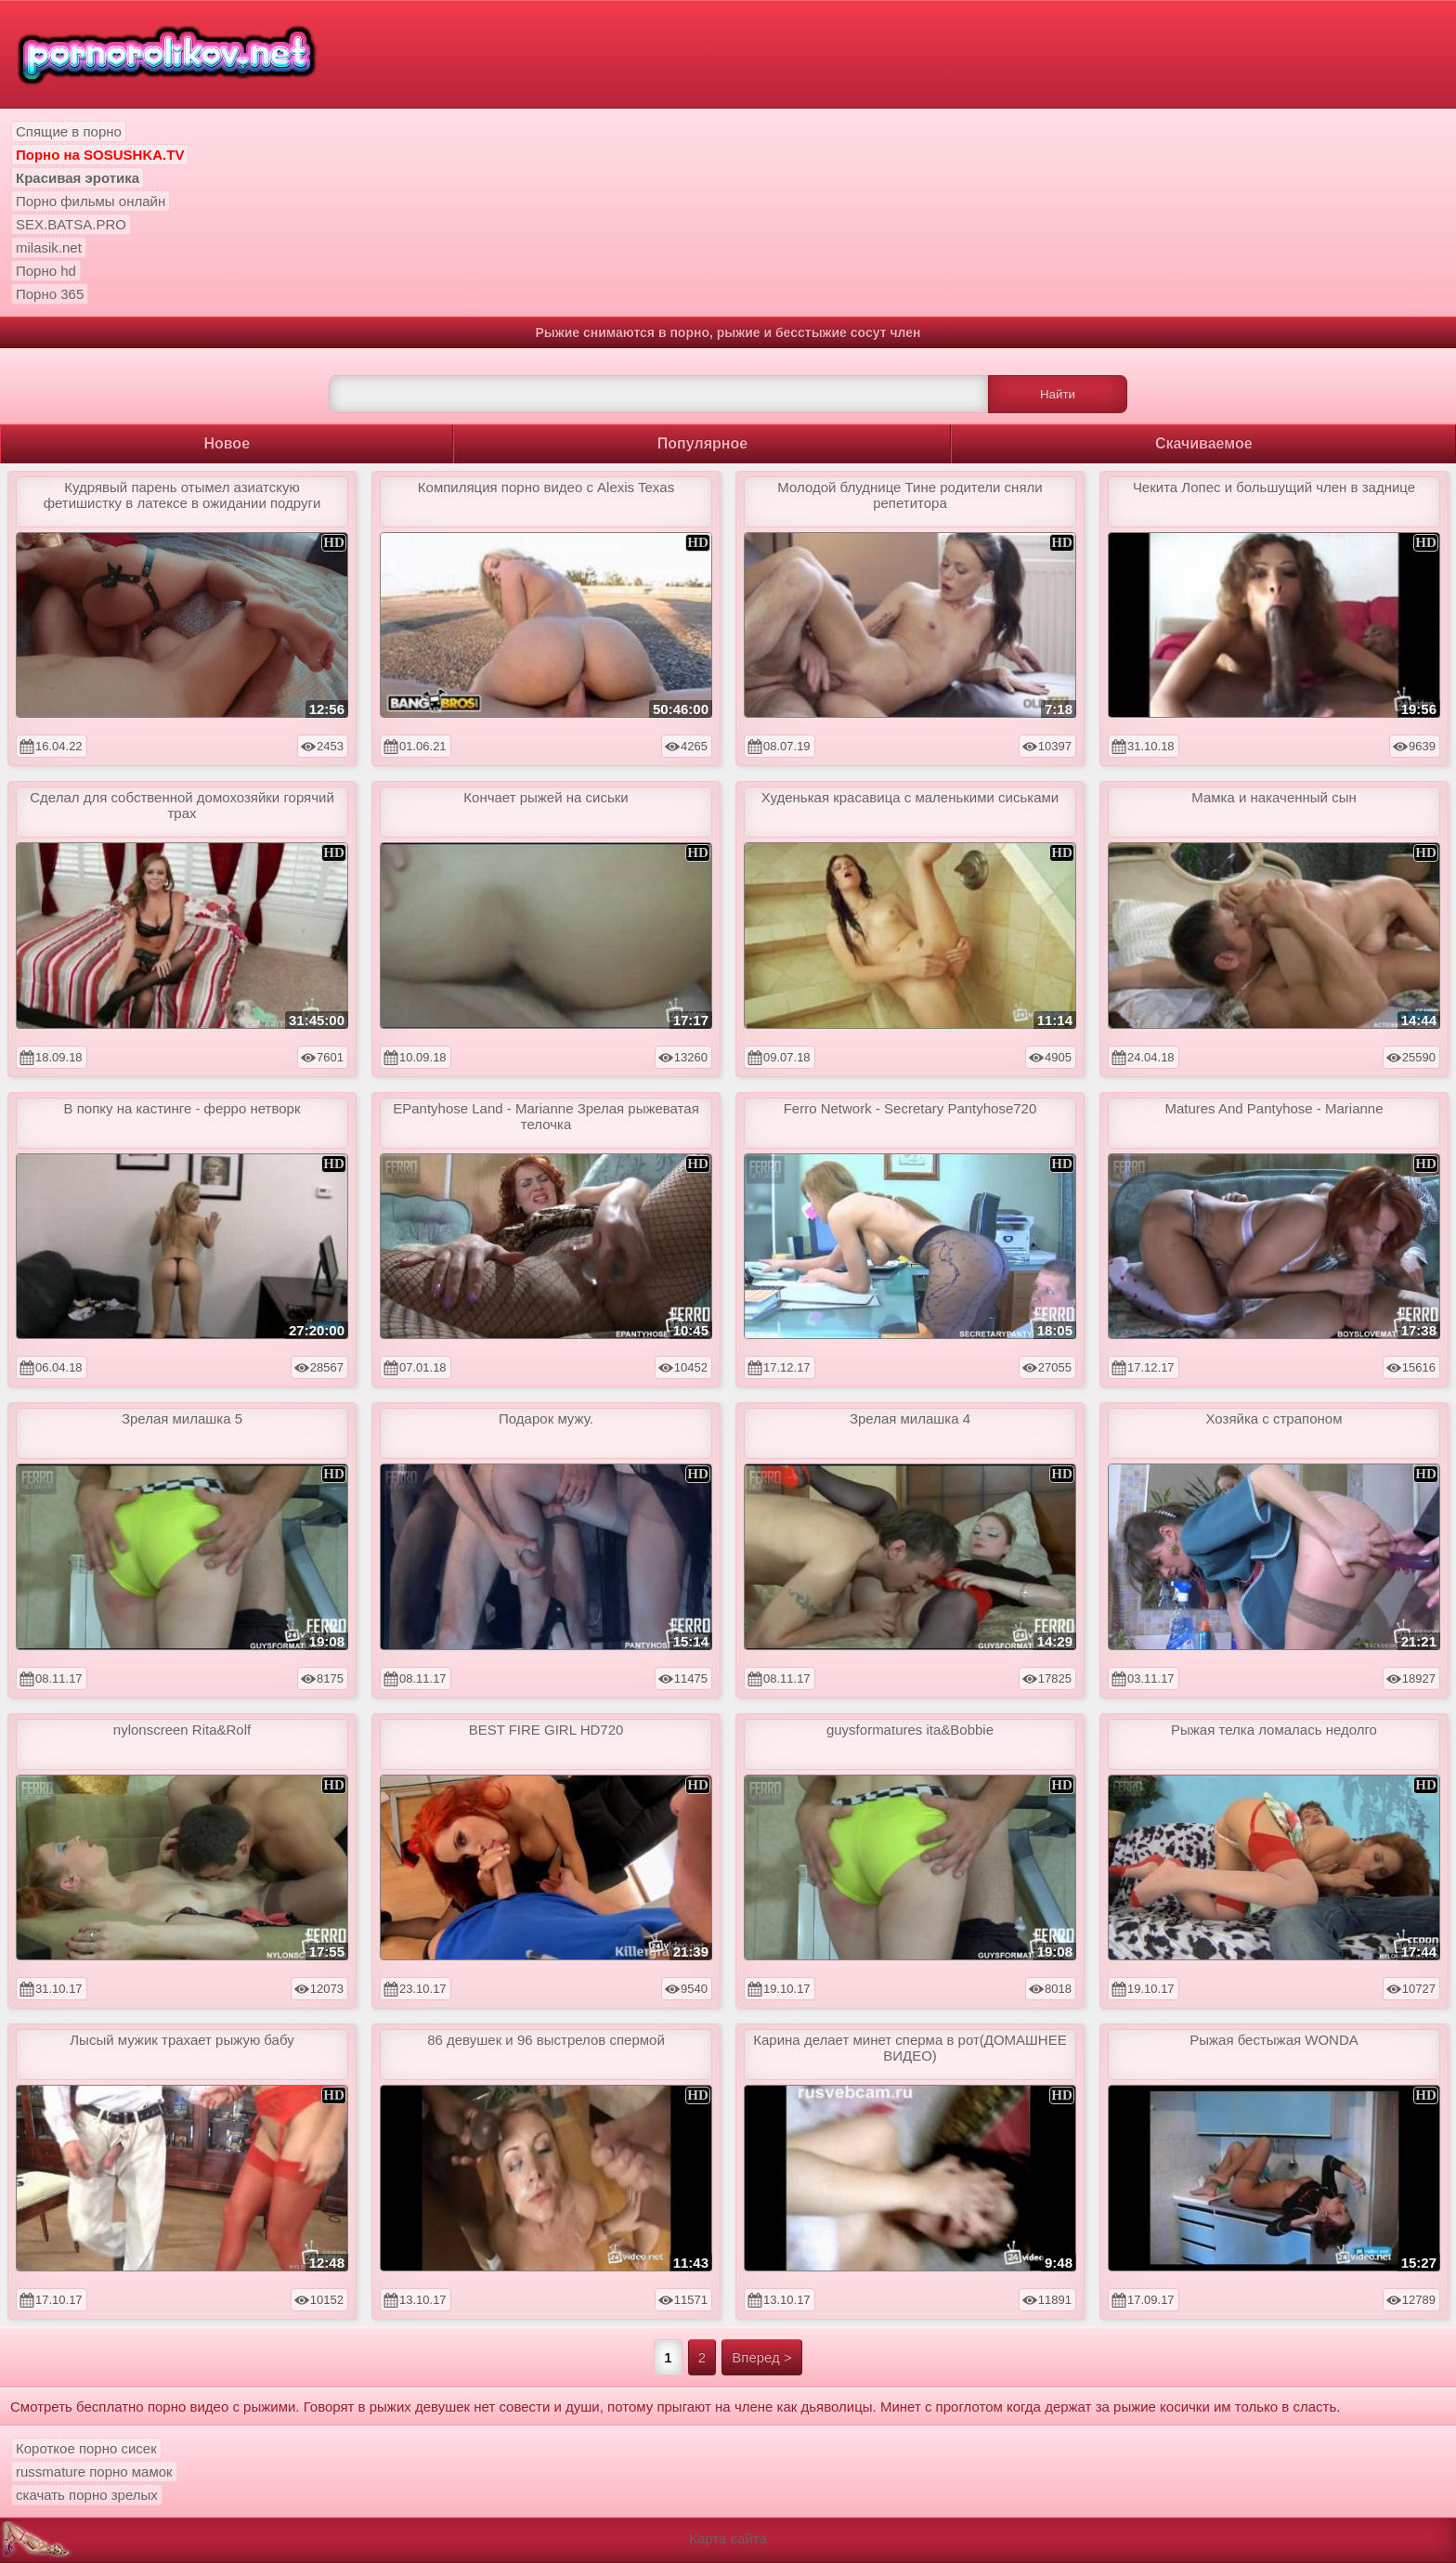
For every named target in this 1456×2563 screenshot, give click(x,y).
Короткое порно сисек (86, 2448)
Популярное (702, 443)
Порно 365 (50, 294)
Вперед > (762, 2357)
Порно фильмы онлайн (90, 201)
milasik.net (49, 247)
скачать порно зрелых (87, 2495)
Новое (226, 443)
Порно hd (46, 271)
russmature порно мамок (94, 2471)
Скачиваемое (1204, 443)
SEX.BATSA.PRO (71, 224)
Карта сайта (728, 2538)
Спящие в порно (69, 131)
